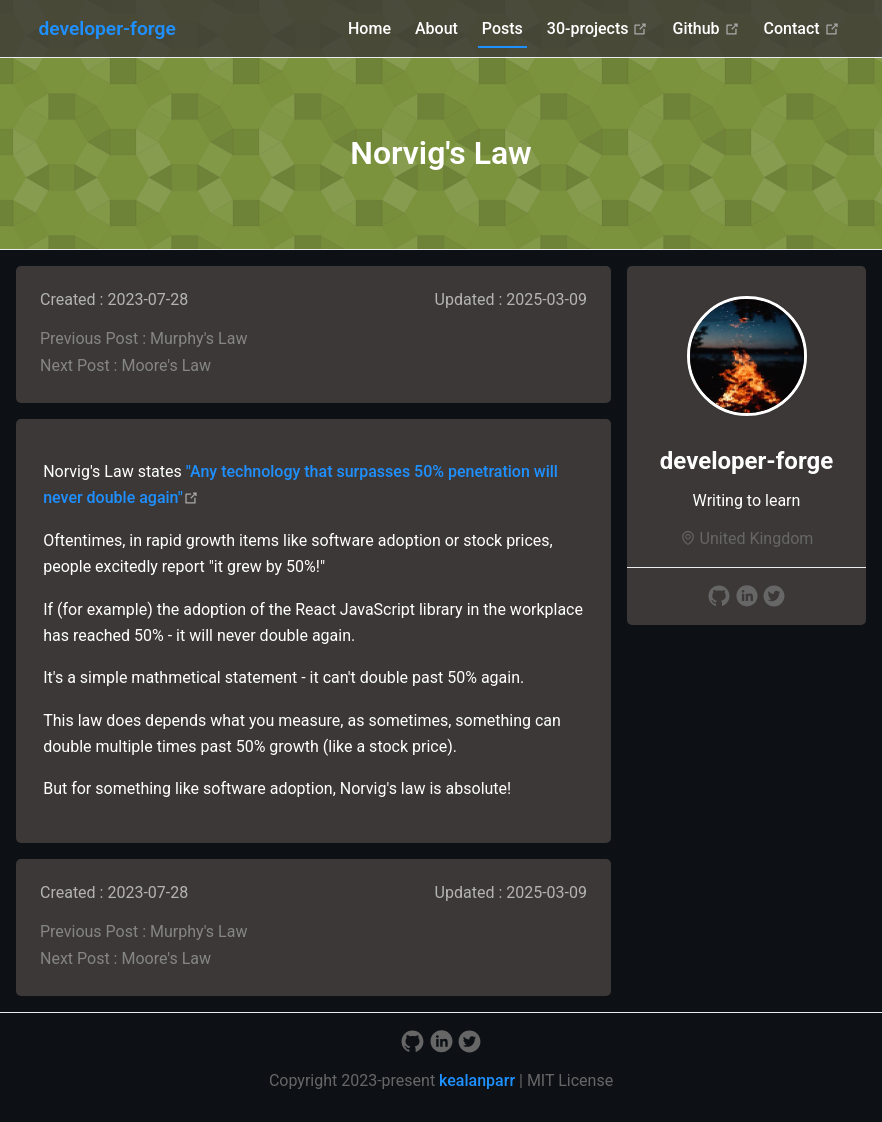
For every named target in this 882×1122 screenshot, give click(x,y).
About (436, 28)
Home (369, 28)
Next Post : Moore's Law (125, 365)
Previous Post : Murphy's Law (143, 338)
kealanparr (477, 1080)
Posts (502, 28)
